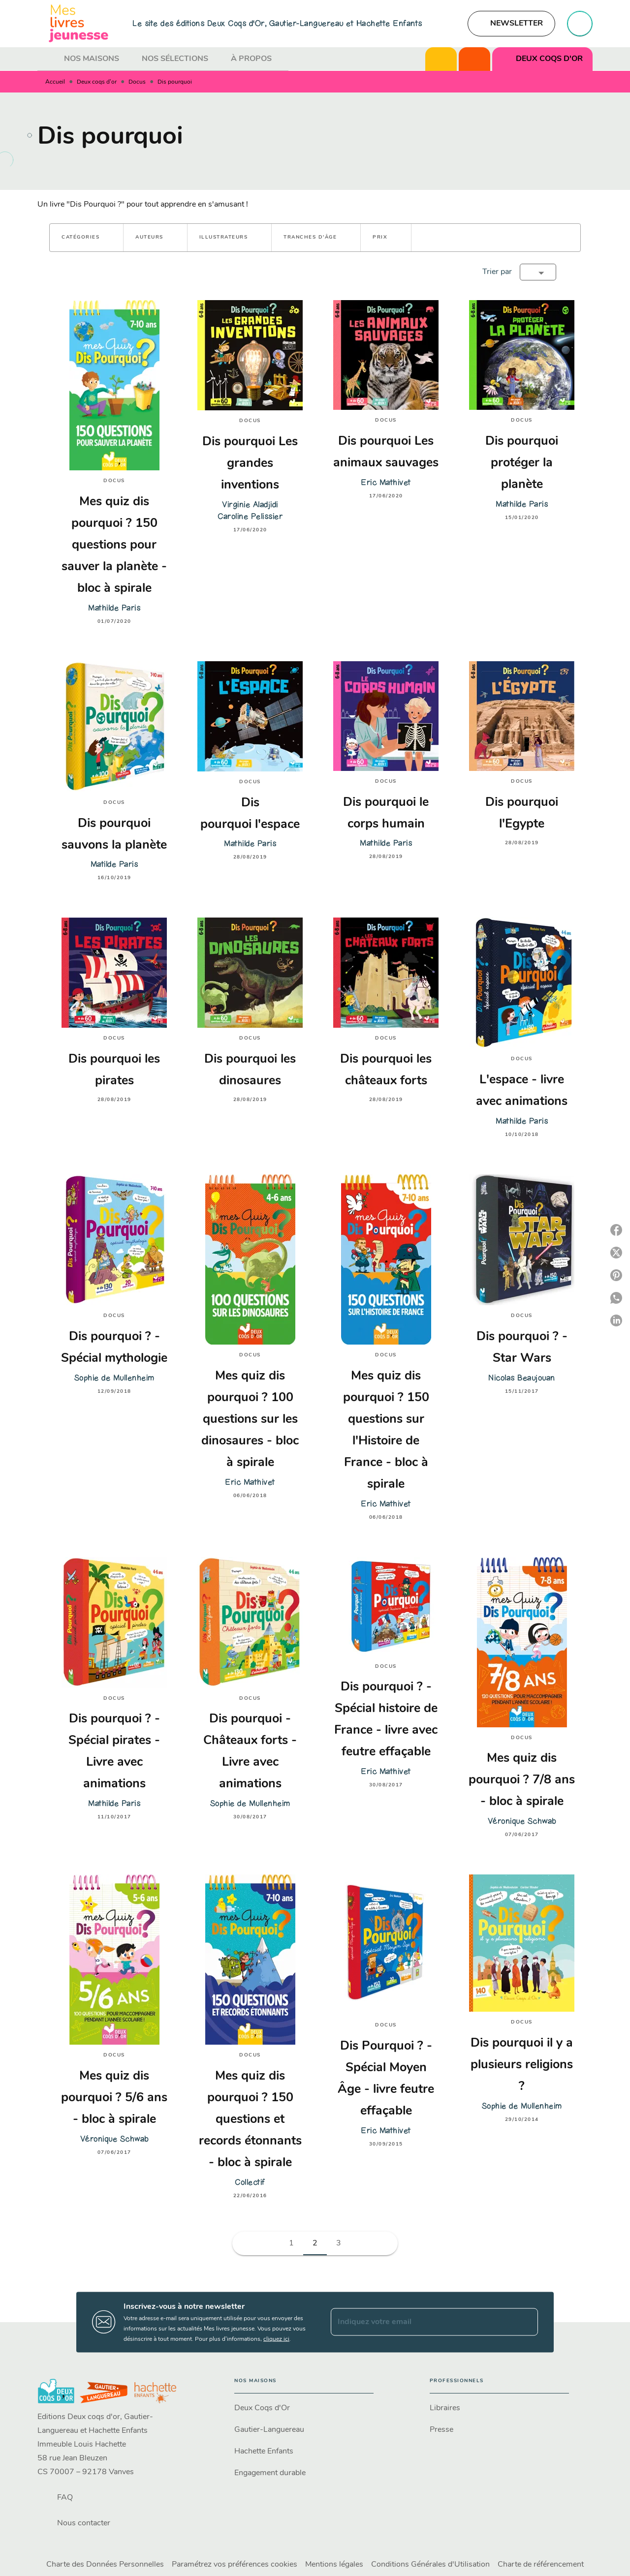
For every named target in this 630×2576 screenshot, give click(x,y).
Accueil (55, 82)
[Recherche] (579, 23)
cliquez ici (276, 2339)
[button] (511, 23)
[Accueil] (78, 23)
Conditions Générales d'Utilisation (430, 2565)
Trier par (497, 272)
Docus (137, 82)
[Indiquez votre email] (422, 2322)
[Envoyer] (526, 2322)
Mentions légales (334, 2565)
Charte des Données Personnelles (105, 2565)
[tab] (47, 59)
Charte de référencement (541, 2565)
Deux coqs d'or (97, 82)
